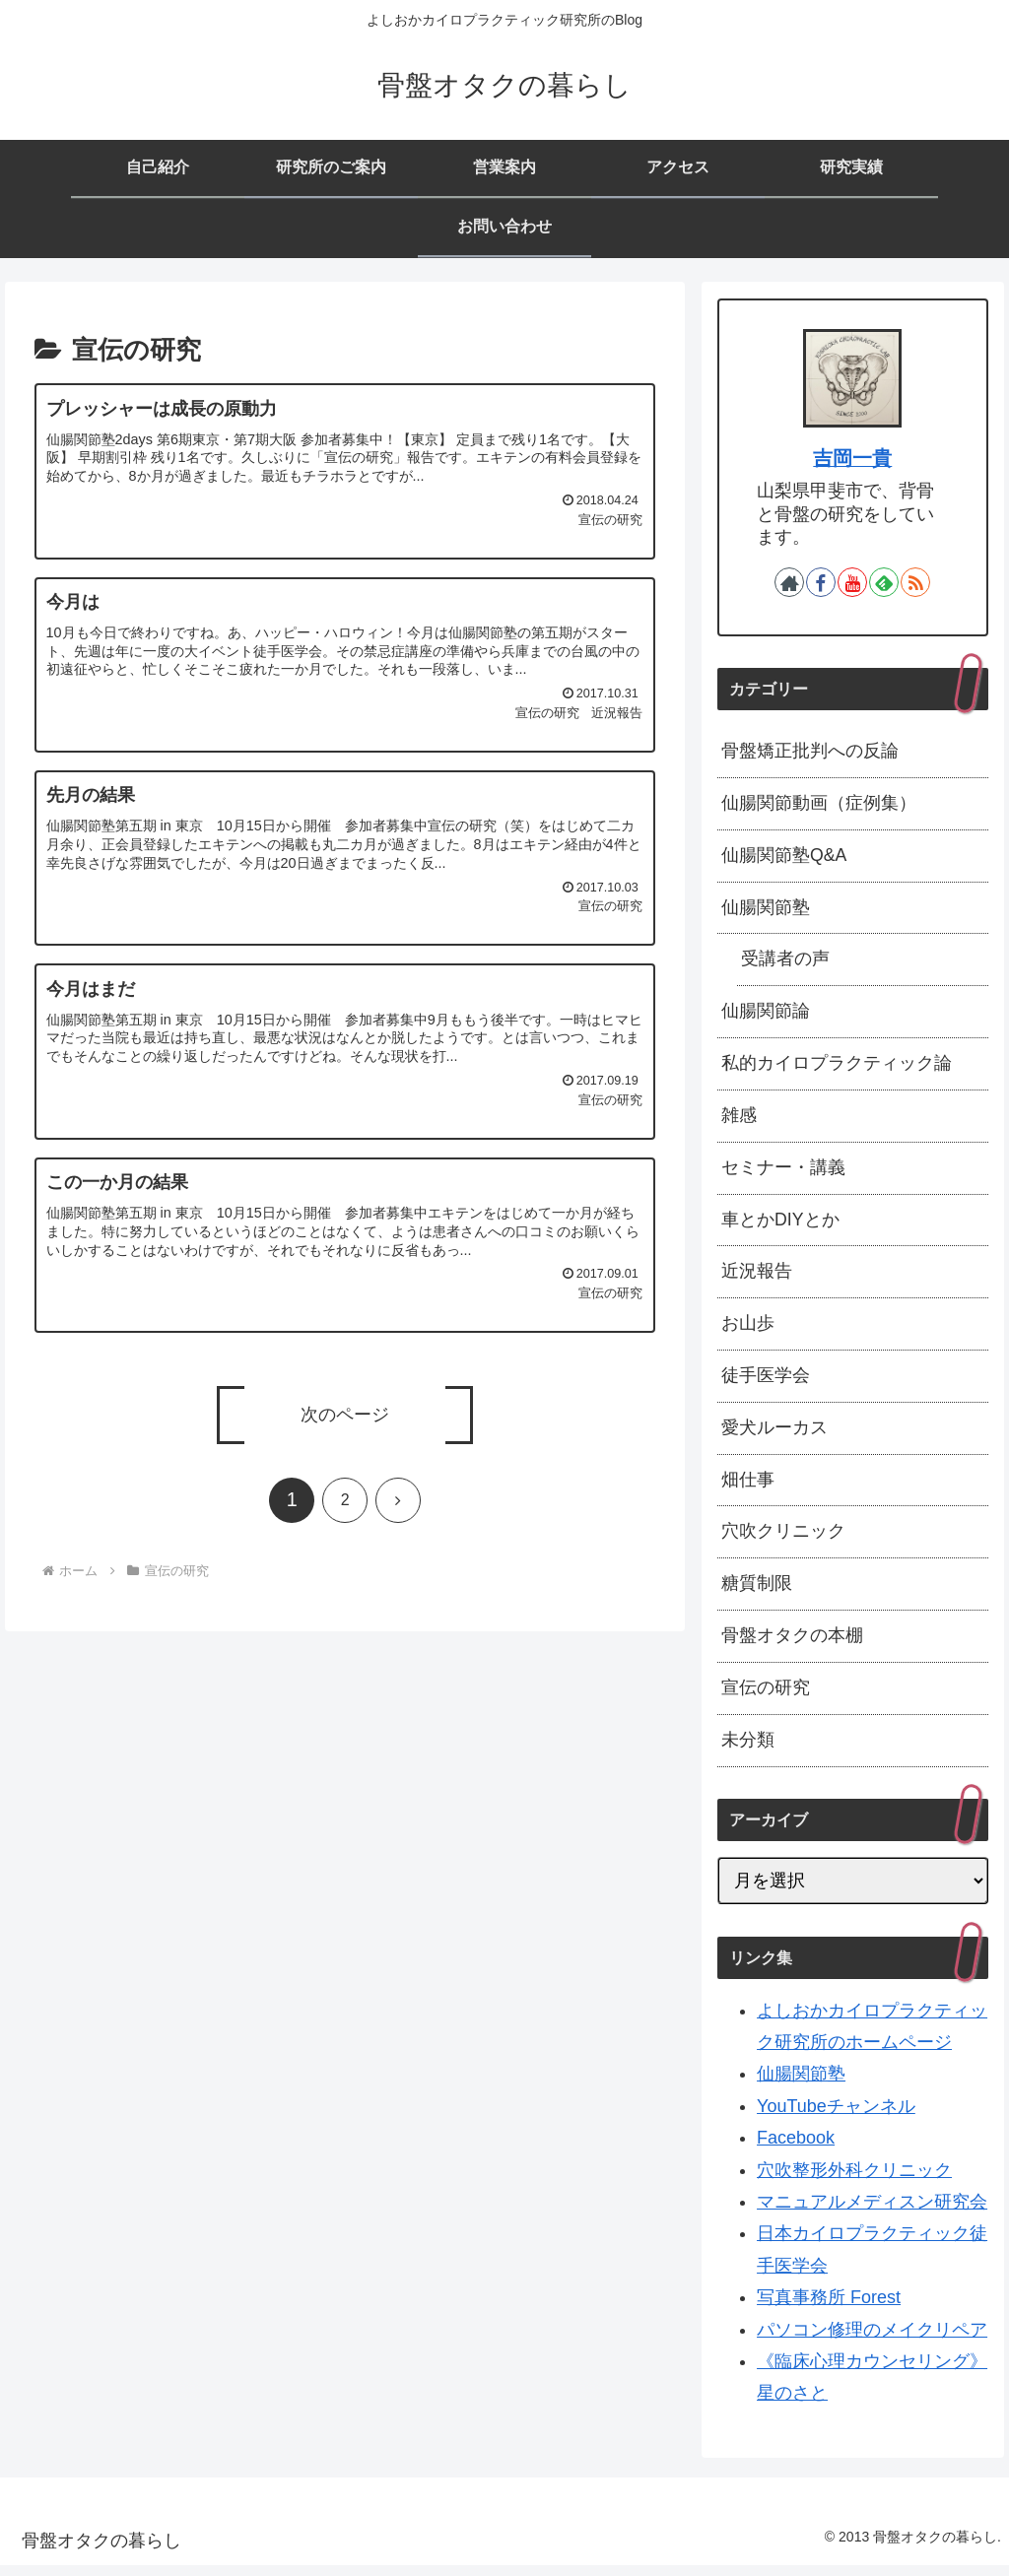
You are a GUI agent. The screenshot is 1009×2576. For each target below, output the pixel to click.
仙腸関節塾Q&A (784, 857)
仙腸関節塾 (765, 909)
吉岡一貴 (852, 458)
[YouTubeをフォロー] (852, 582)
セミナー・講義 (783, 1172)
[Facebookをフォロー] (821, 582)
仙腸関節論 (765, 1014)
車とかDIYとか (780, 1225)
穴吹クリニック (783, 1541)
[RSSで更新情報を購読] (915, 582)
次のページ (345, 1414)
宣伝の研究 (765, 1698)
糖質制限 (756, 1593)
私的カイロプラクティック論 (836, 1067)
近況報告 (756, 1278)
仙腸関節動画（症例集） (818, 804)
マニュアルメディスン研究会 (872, 2212)
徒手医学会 (765, 1383)
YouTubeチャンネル (836, 2117)
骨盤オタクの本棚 (792, 1646)
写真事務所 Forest (829, 2308)
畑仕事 (747, 1488)
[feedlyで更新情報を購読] (884, 582)
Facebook (796, 2149)
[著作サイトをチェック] (789, 582)
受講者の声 (785, 962)
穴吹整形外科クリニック (854, 2181)
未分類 (747, 1750)
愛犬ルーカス (774, 1435)
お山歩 (747, 1330)
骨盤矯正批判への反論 (810, 751)
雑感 (739, 1120)
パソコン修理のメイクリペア (872, 2340)
